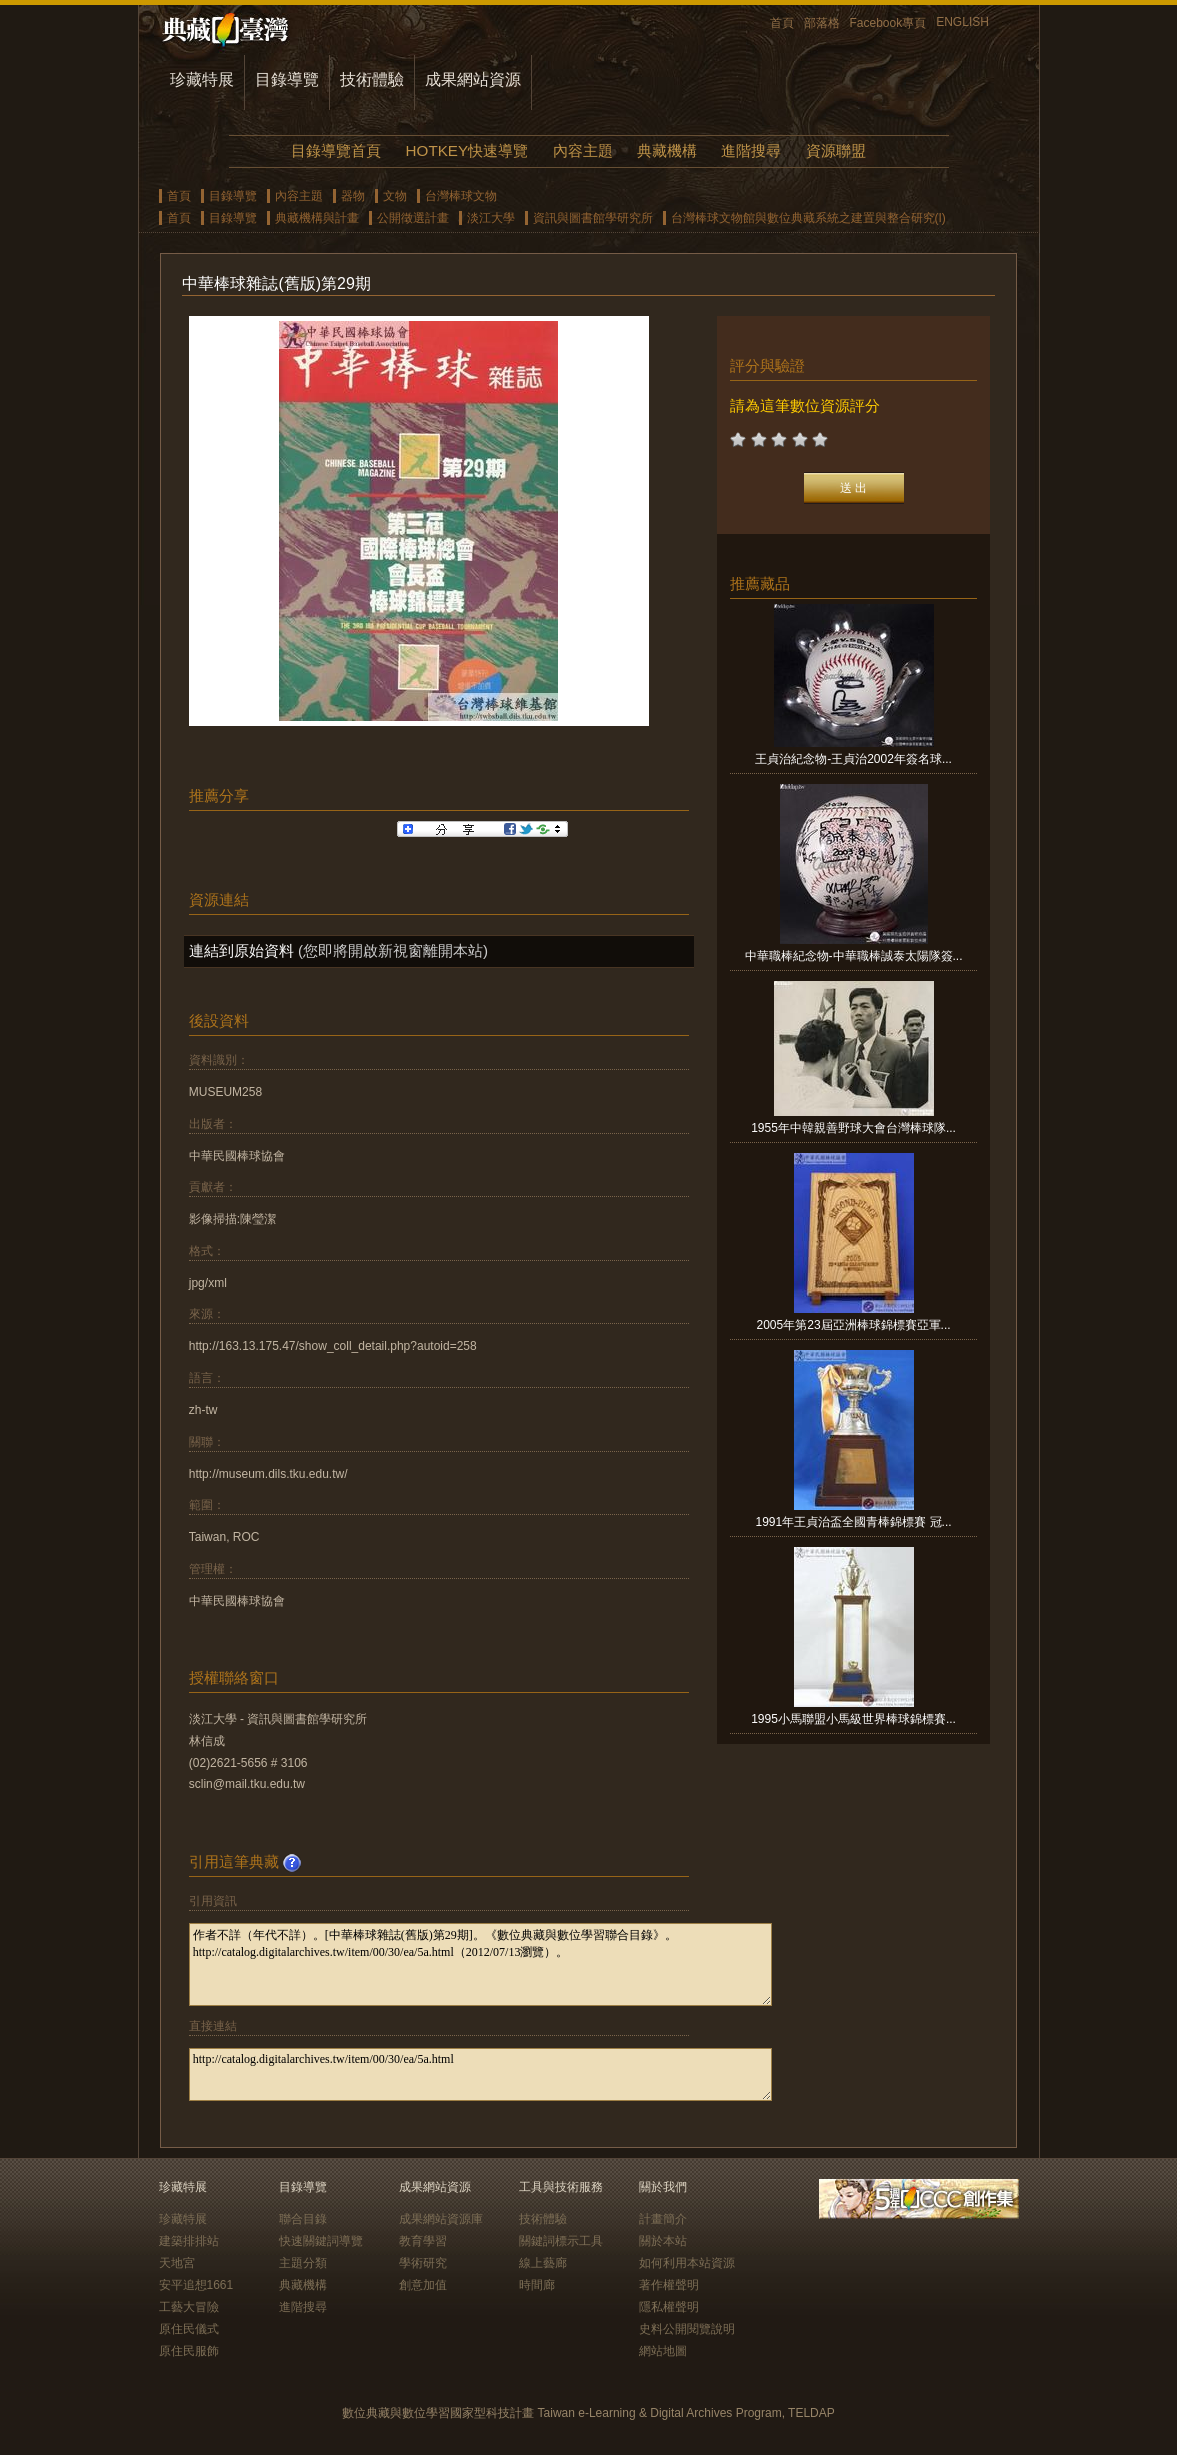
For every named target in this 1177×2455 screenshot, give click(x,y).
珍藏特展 (202, 79)
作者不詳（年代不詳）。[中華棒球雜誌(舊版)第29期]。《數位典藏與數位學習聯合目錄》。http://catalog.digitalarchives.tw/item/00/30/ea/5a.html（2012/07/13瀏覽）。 (480, 1964)
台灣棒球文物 (461, 196)
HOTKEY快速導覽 (467, 150)
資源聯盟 (836, 150)
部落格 (822, 23)
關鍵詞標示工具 (561, 2241)
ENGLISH (962, 22)
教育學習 (423, 2241)
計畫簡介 (663, 2219)
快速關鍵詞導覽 (321, 2241)
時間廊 (537, 2285)
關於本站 (663, 2241)
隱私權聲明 (669, 2307)
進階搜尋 (751, 150)
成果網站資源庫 (441, 2219)
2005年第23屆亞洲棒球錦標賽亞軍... (854, 1325)
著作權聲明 (669, 2285)
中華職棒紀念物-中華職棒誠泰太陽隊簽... (854, 956)
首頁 (782, 23)
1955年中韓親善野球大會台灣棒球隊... (853, 1128)
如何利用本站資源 (687, 2263)
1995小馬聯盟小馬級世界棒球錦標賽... (853, 1719)
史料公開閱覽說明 (687, 2329)
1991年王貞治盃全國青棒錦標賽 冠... (854, 1522)
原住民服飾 (189, 2351)
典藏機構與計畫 (317, 218)
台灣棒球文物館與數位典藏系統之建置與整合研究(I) (808, 218)
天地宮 (177, 2263)
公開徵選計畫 (413, 218)
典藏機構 (667, 150)
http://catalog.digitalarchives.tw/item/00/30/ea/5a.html (480, 2074)
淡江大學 (491, 218)
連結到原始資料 (241, 950)
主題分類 (303, 2263)
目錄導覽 (287, 79)
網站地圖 (663, 2351)
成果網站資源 (473, 79)
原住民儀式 (189, 2329)
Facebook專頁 (888, 23)
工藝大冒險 (189, 2307)
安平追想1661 (196, 2285)
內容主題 (583, 150)
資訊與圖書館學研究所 (593, 218)
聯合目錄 (303, 2219)
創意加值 (423, 2285)
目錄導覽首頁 (336, 150)
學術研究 (423, 2263)
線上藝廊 (543, 2263)
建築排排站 (189, 2241)
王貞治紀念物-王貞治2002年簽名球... (853, 759)
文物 (395, 196)
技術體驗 (372, 79)
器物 (353, 196)
